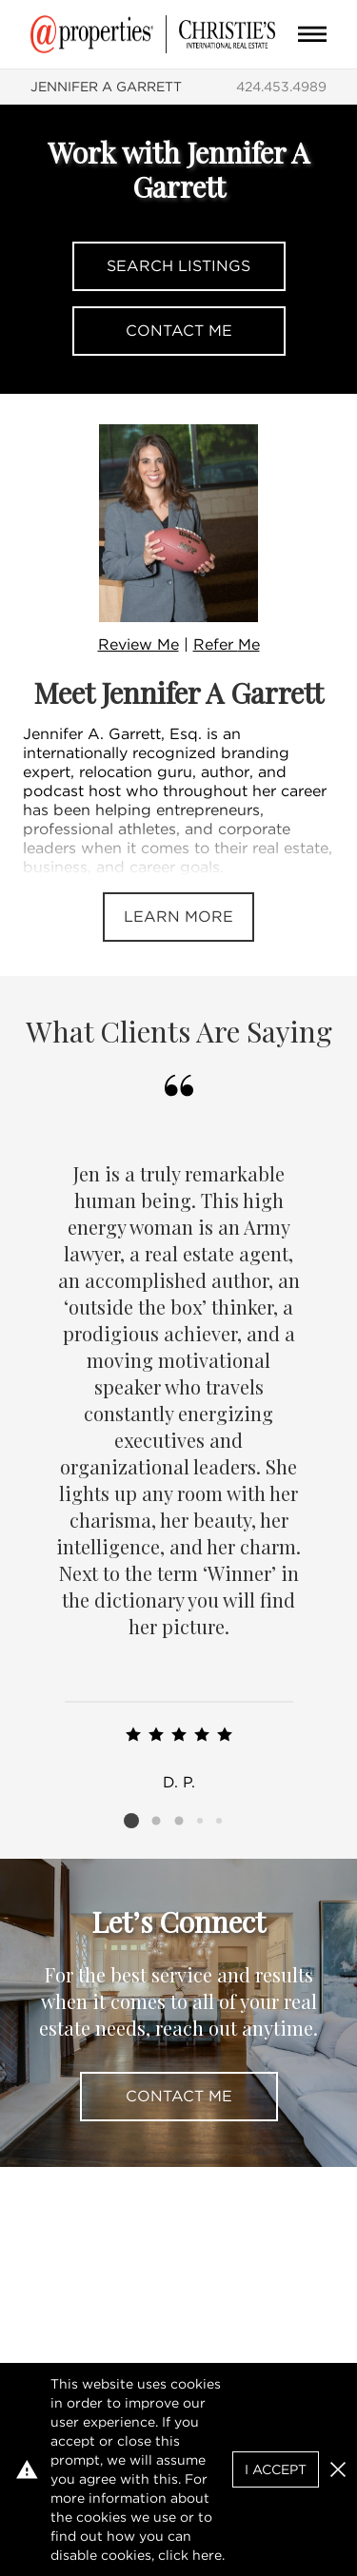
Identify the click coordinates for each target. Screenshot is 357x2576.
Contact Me (179, 331)
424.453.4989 (281, 86)
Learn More (178, 916)
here (207, 2555)
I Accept (276, 2469)
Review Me (138, 644)
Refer (226, 644)
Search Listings (178, 266)
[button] (338, 2469)
